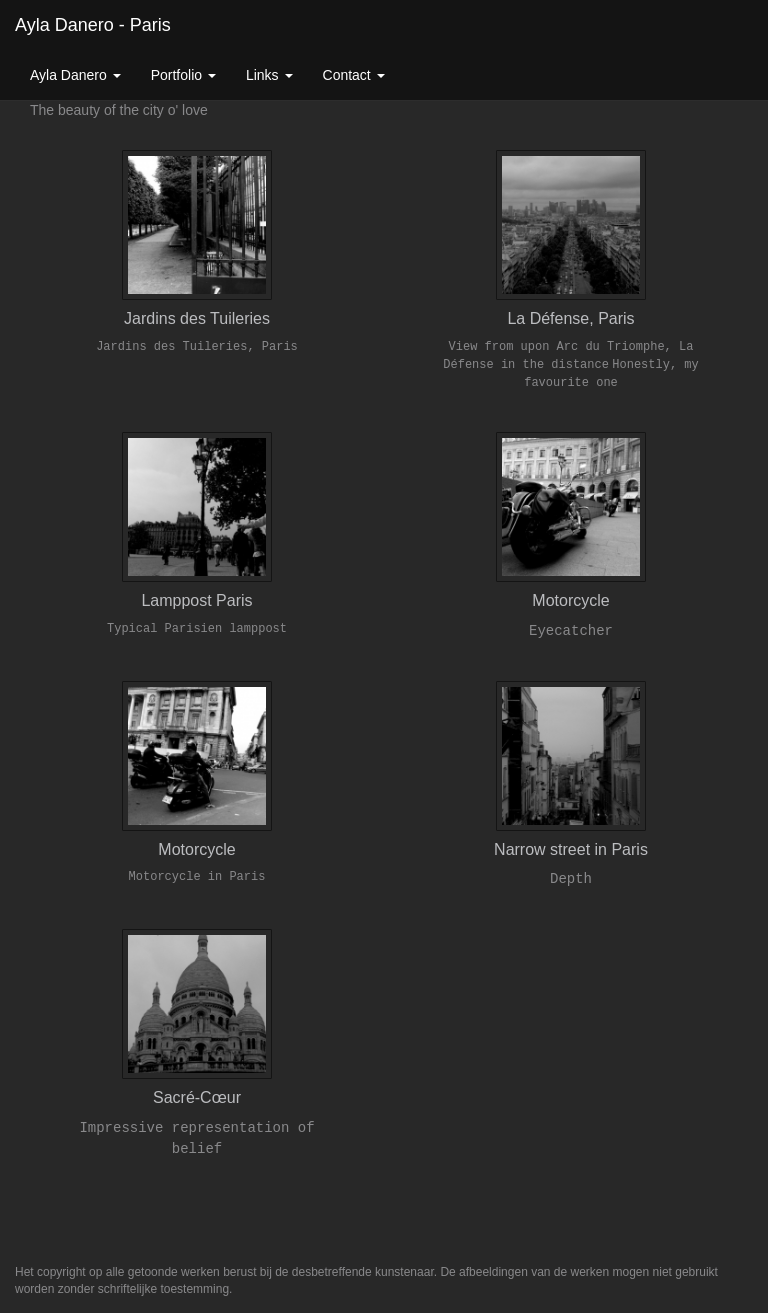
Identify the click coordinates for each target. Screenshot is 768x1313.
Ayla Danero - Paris (93, 25)
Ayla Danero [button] (75, 75)
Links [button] (269, 75)
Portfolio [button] (183, 75)
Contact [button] (354, 75)
